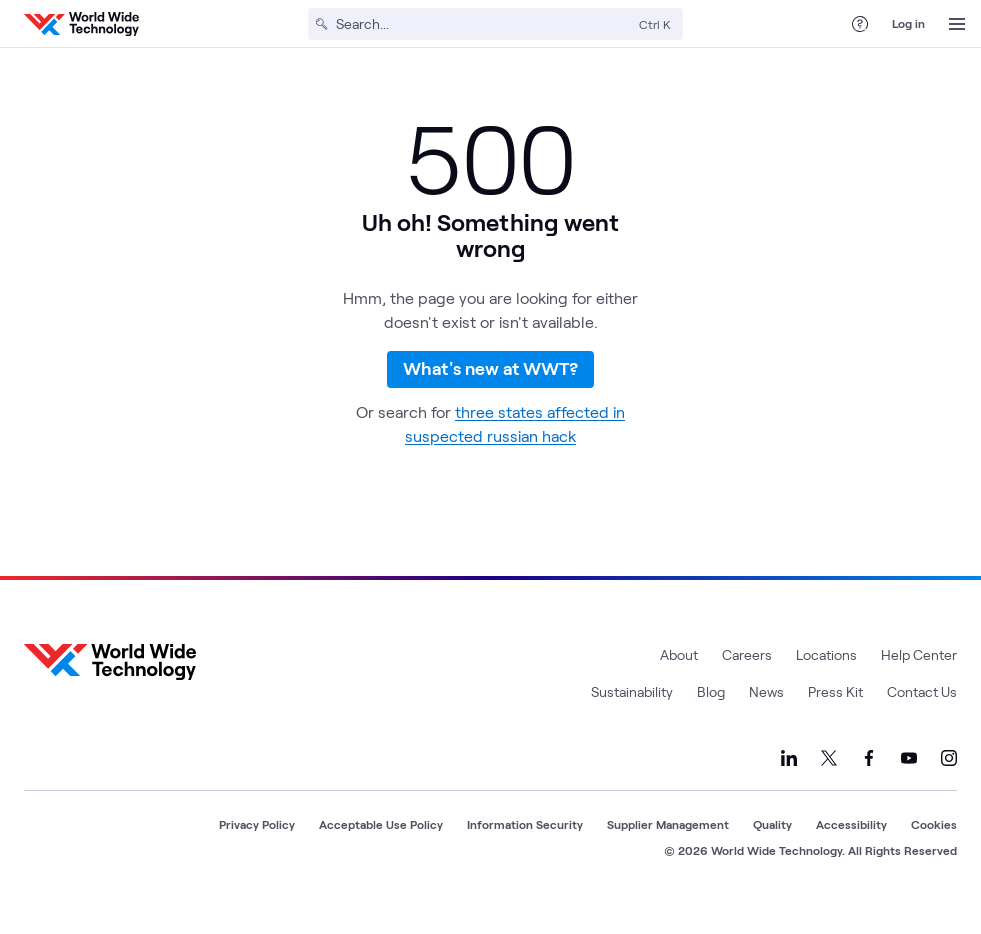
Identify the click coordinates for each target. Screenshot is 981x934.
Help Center (919, 681)
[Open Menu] (957, 24)
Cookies (934, 851)
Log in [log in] (908, 23)
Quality (772, 851)
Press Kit (835, 718)
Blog (711, 718)
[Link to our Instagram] (949, 785)
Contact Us (922, 718)
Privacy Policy (257, 851)
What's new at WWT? (490, 383)
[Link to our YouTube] (909, 785)
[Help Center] (860, 24)
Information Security (525, 851)
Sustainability (632, 718)
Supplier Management (668, 851)
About (679, 681)
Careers (747, 681)
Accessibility (851, 851)
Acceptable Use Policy (381, 851)
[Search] (483, 24)
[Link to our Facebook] (869, 785)
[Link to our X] (829, 785)
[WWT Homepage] (81, 24)
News (766, 718)
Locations (826, 681)
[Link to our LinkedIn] (789, 785)
